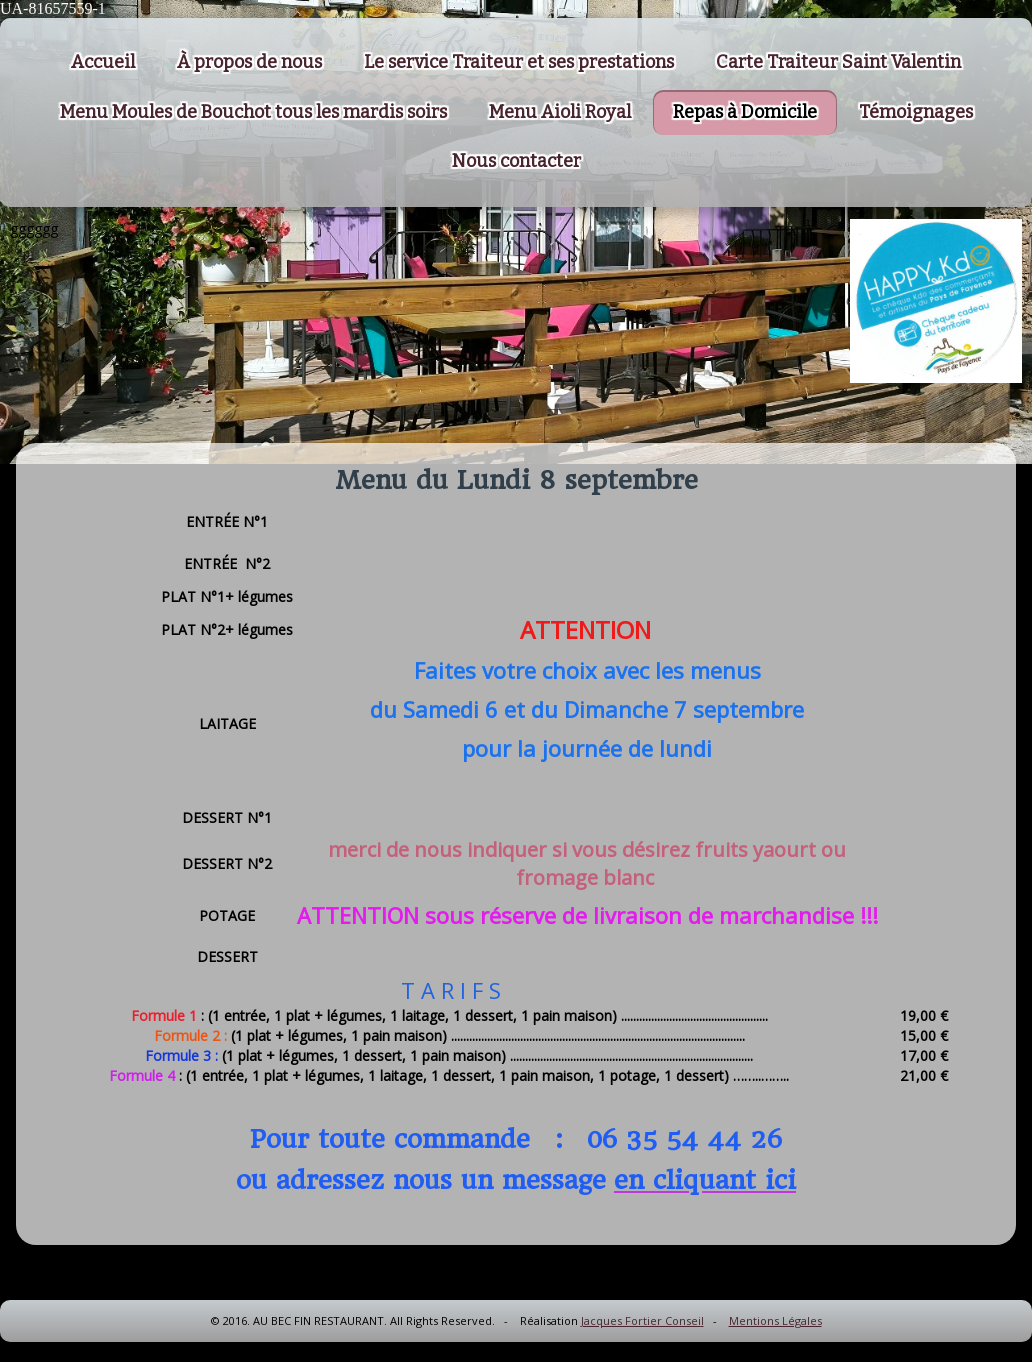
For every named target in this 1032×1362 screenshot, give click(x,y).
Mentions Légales (775, 1320)
